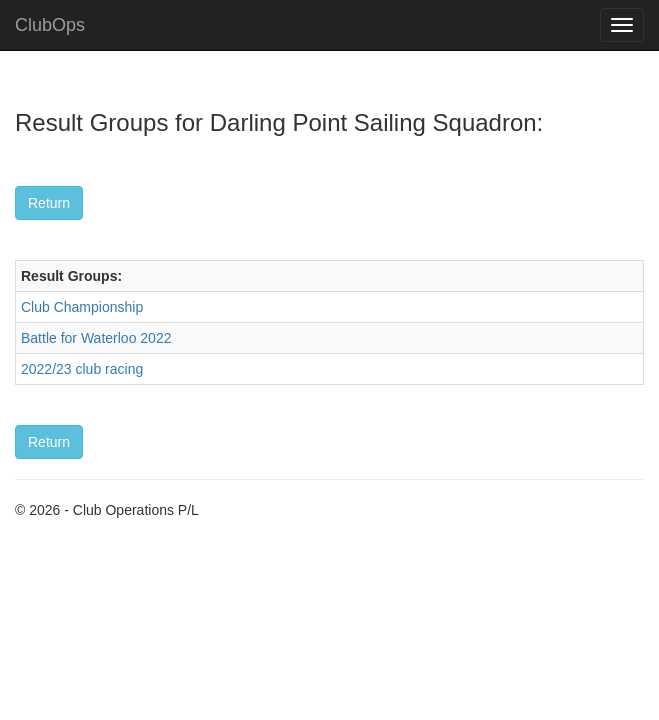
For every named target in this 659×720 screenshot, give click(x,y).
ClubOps (50, 25)
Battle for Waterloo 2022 (96, 338)
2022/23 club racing (82, 369)
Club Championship (82, 307)
